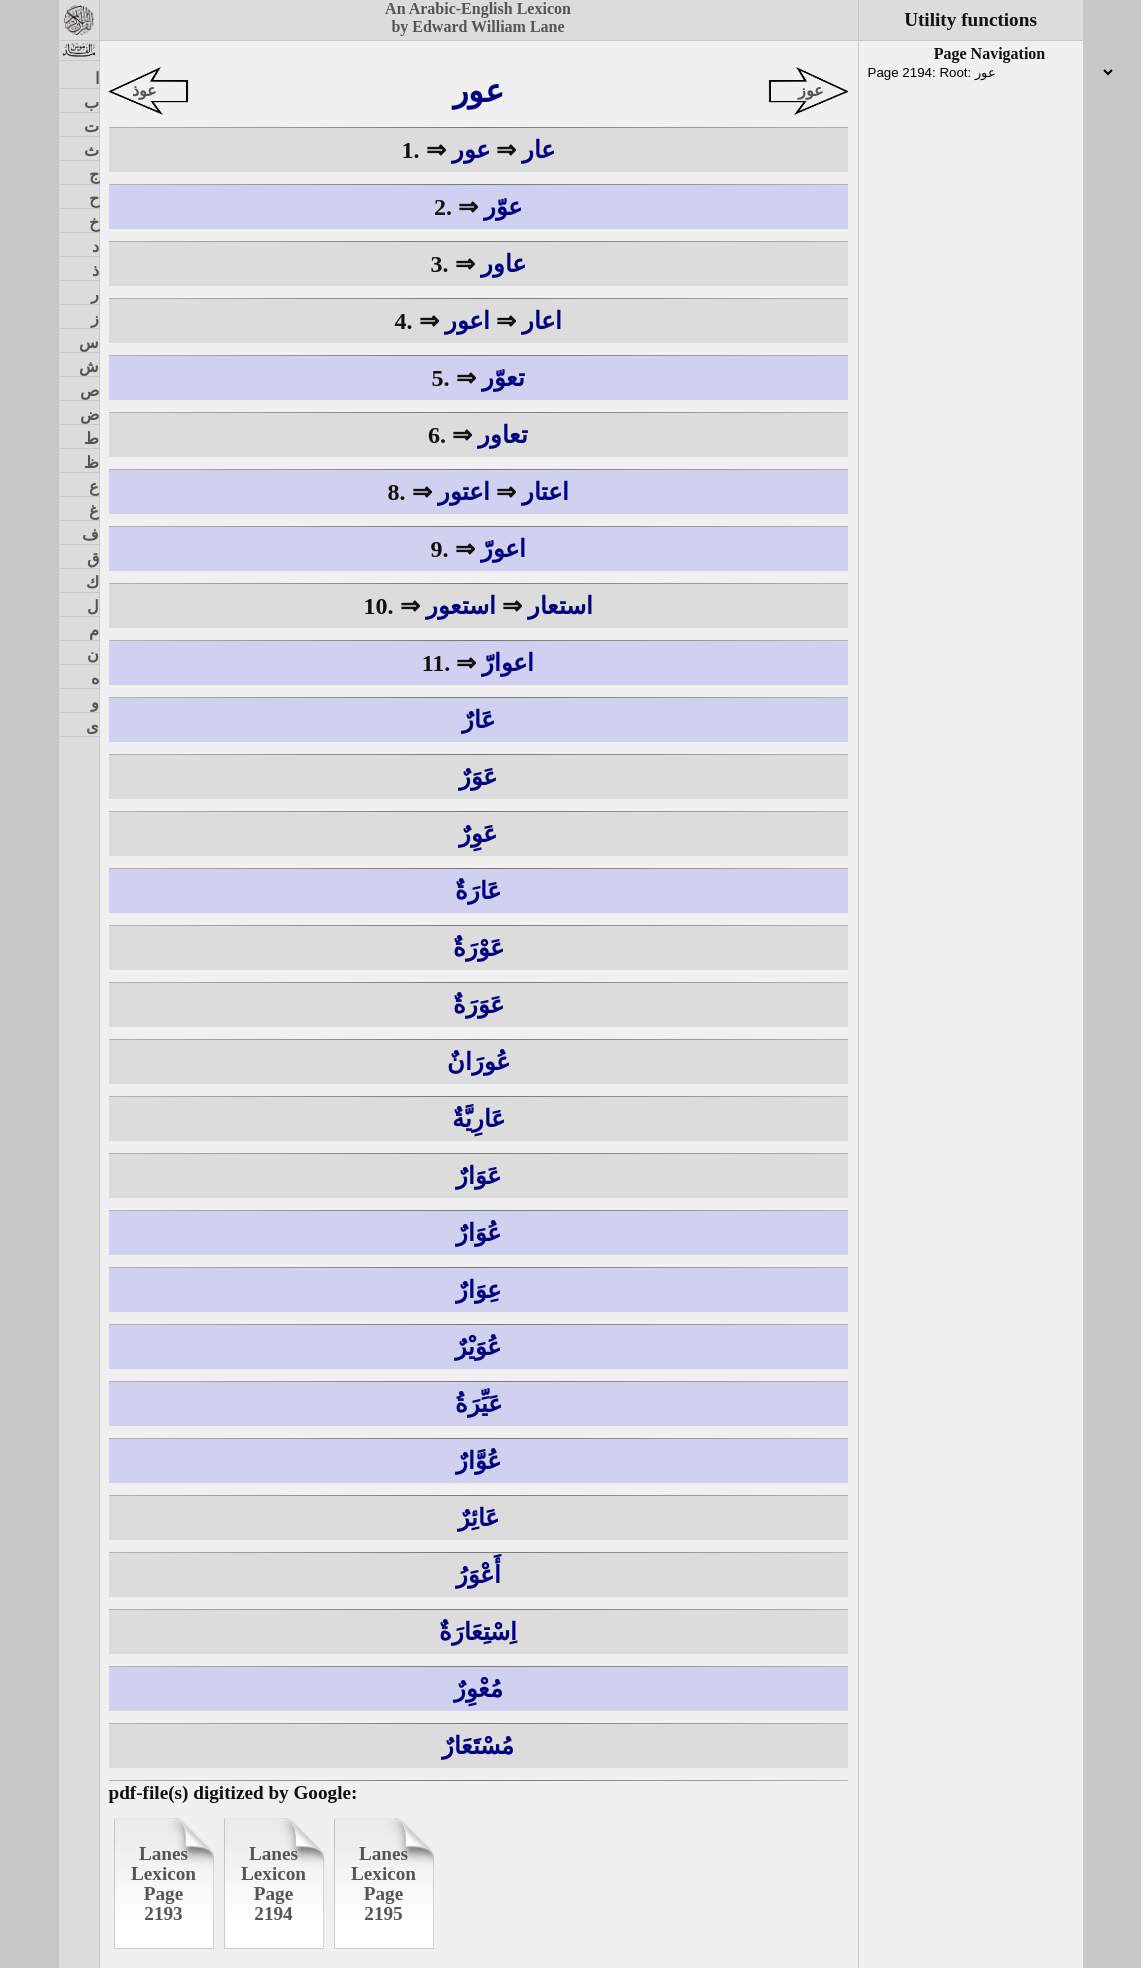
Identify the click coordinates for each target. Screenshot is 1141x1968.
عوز (811, 90)
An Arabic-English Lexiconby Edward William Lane (478, 17)
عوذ (144, 90)
